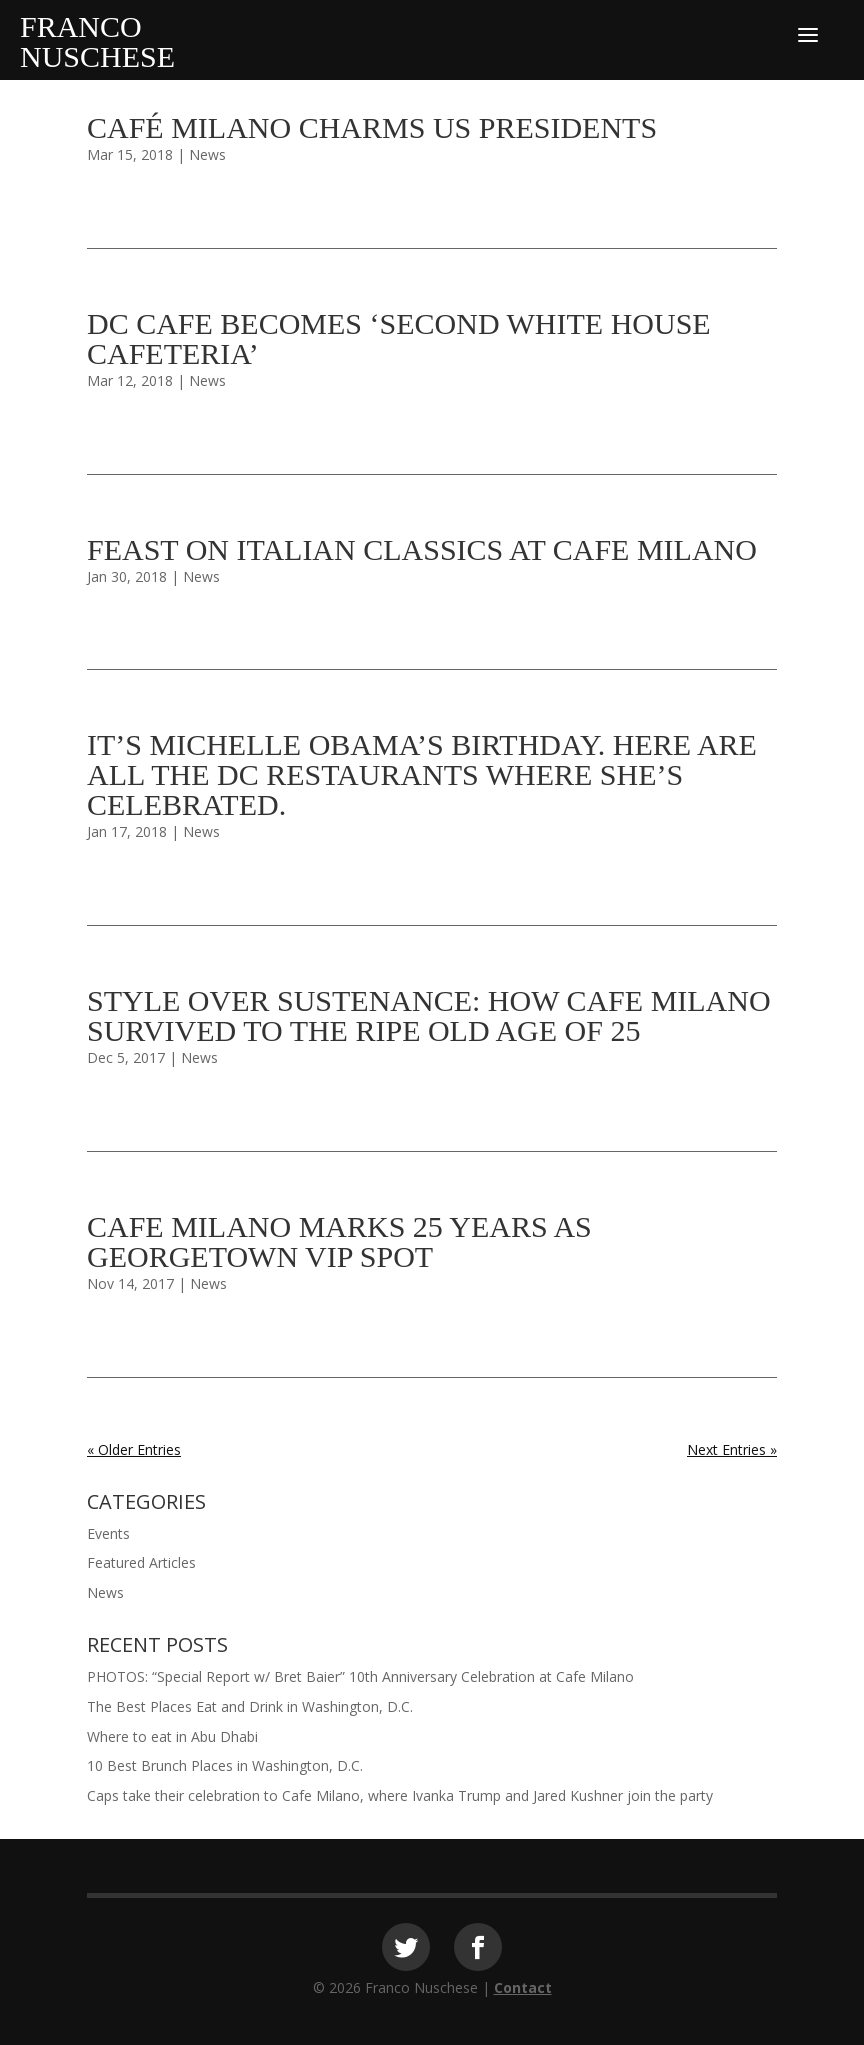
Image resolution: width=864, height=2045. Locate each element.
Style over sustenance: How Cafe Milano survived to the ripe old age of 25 (429, 1015)
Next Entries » (732, 1449)
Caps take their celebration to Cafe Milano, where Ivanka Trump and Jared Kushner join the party (400, 1795)
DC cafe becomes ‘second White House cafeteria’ (399, 338)
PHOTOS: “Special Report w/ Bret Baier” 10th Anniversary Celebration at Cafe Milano (360, 1676)
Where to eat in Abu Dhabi (172, 1736)
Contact (523, 1987)
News (207, 154)
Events (108, 1533)
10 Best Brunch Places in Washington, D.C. (225, 1765)
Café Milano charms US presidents (372, 127)
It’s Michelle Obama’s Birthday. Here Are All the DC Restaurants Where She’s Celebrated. (422, 774)
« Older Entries (134, 1449)
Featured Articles (141, 1562)
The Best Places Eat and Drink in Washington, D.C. (250, 1706)
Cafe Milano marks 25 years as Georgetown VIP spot (339, 1241)
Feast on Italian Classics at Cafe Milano (422, 549)
